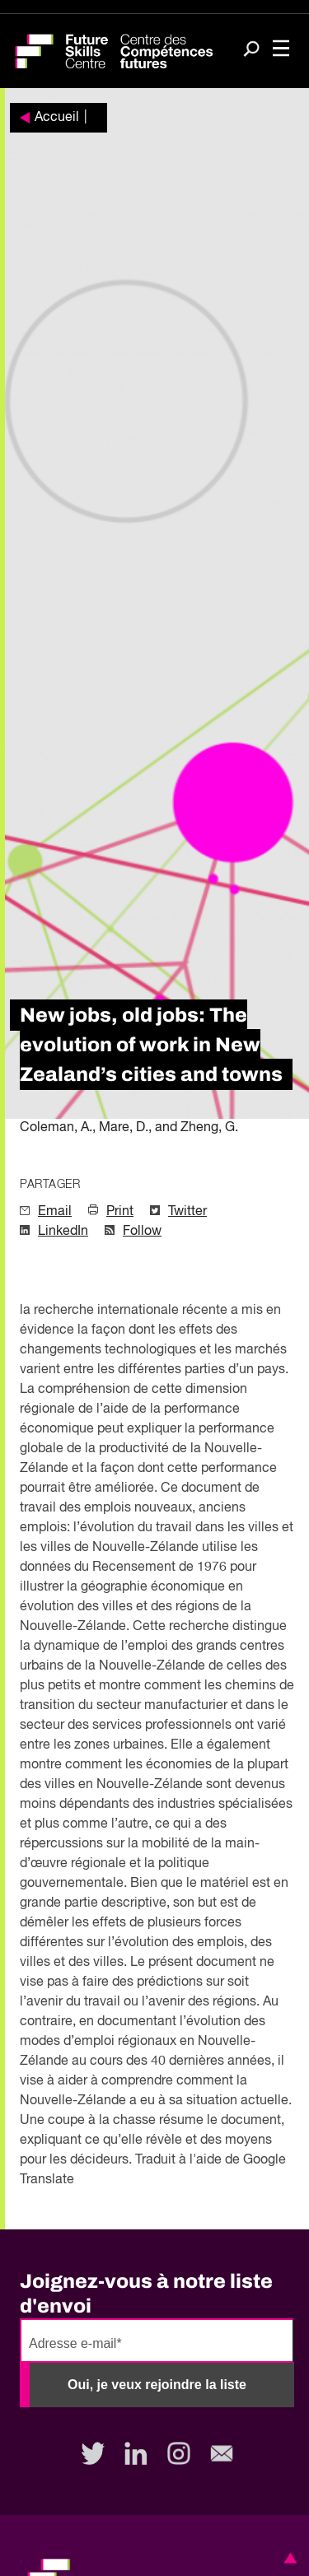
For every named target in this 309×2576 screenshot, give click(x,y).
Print (119, 1211)
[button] (287, 2557)
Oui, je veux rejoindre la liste (157, 2385)
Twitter (187, 1211)
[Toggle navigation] (281, 50)
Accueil (57, 117)
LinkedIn (63, 1231)
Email (55, 1211)
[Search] (251, 50)
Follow (142, 1231)
